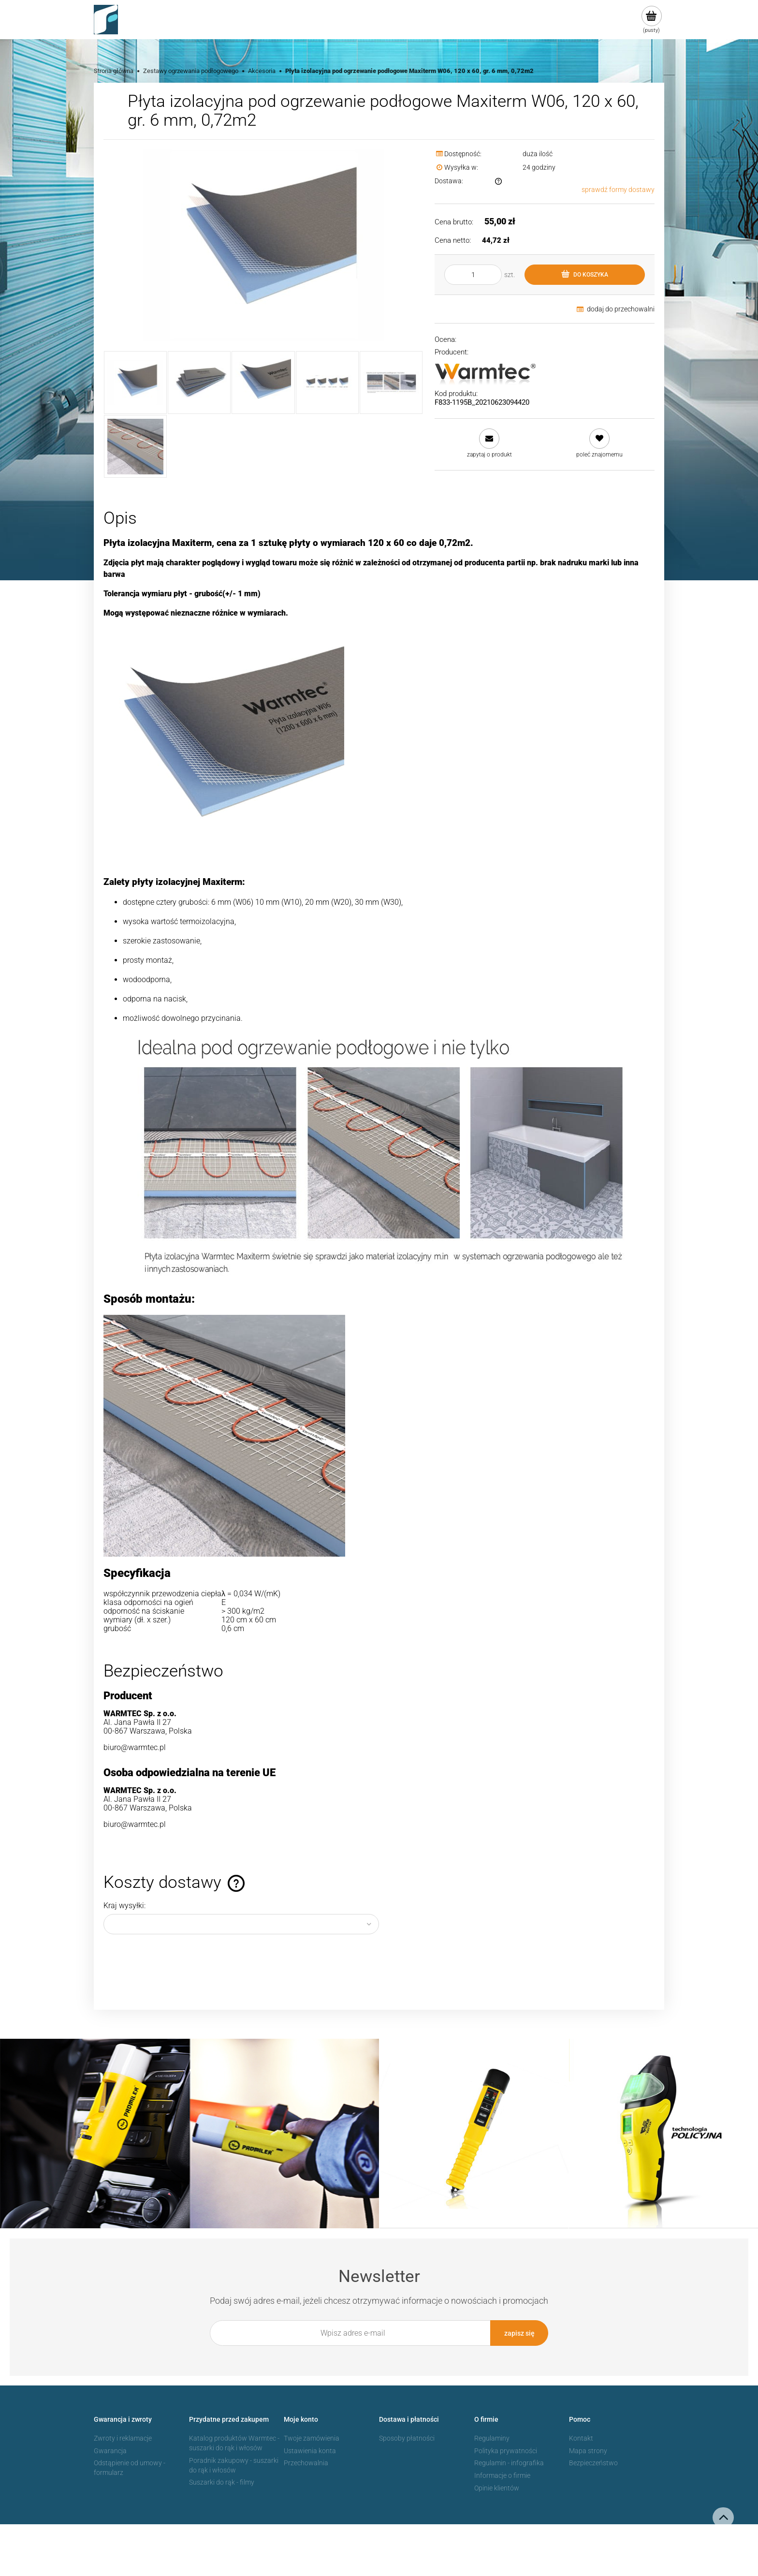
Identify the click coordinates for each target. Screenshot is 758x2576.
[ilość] (473, 275)
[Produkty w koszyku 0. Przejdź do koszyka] (651, 20)
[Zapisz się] (519, 2333)
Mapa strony (588, 2450)
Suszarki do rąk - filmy (221, 2481)
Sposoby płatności (407, 2437)
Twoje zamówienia (311, 2437)
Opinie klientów (496, 2487)
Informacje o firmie (502, 2474)
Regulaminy (492, 2437)
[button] (489, 443)
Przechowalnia (306, 2462)
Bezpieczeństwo (593, 2462)
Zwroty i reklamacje (123, 2437)
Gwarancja (110, 2450)
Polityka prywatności (505, 2450)
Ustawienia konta (310, 2450)
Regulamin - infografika (509, 2462)
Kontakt (581, 2437)
